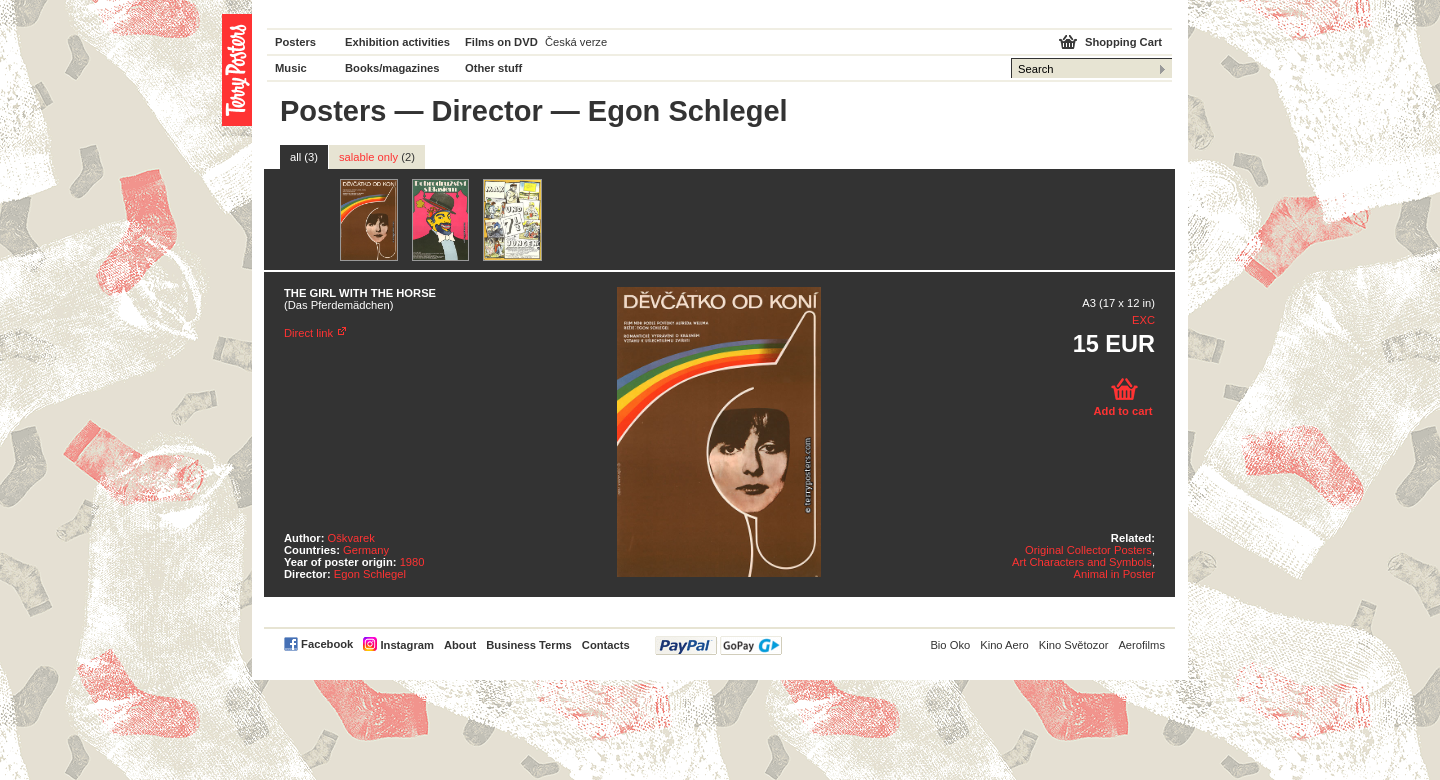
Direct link (308, 333)
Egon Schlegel (370, 574)
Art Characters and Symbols (1082, 562)
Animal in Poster (1114, 574)
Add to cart (1122, 411)
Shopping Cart (1123, 42)
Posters (295, 42)
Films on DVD (501, 42)
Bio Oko (950, 645)
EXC (1143, 320)
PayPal (718, 645)
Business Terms (529, 645)
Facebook (327, 644)
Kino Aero (1004, 645)
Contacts (606, 645)
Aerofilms (1141, 645)
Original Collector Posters (1088, 550)
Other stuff (493, 68)
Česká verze (576, 42)
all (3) (304, 157)
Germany (366, 550)
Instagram (406, 645)
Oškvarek (351, 538)
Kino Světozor (1074, 645)
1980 (412, 562)
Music (291, 68)
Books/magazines (392, 68)
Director (487, 111)
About (460, 645)
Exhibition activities (397, 42)
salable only (377, 157)
